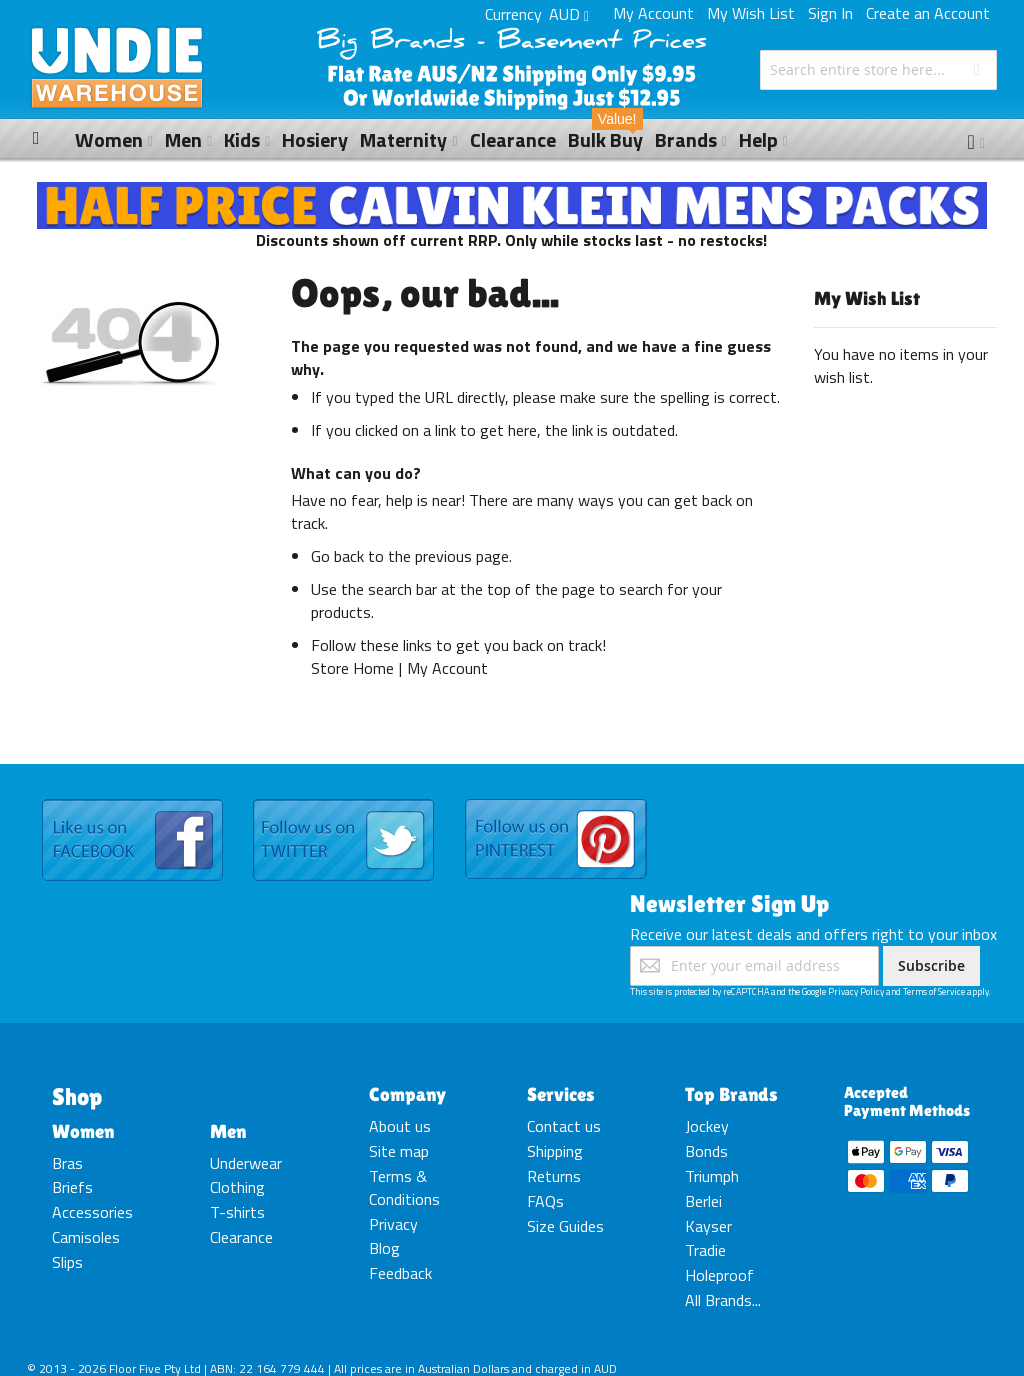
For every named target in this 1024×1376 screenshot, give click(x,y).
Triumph (712, 1176)
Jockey (707, 1126)
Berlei (703, 1201)
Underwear (246, 1163)
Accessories (92, 1212)
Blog (384, 1248)
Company (407, 1094)
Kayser (708, 1226)
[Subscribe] (931, 966)
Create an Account (928, 13)
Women (83, 1131)
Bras (67, 1163)
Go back (337, 556)
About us (400, 1126)
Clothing (237, 1187)
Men (228, 1131)
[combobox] (878, 70)
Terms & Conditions (404, 1187)
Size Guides (565, 1226)
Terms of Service (934, 991)
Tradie (705, 1250)
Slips (67, 1262)
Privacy (393, 1224)
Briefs (72, 1187)
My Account (653, 13)
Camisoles (86, 1237)
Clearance (241, 1237)
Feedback (400, 1273)
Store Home (352, 668)
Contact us (564, 1126)
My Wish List (751, 13)
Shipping (555, 1151)
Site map (399, 1151)
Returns (554, 1176)
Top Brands (731, 1094)
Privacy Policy (856, 991)
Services (561, 1094)
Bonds (706, 1151)
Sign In (830, 13)
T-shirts (237, 1212)
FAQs (545, 1201)
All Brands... (723, 1300)
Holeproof (719, 1275)
